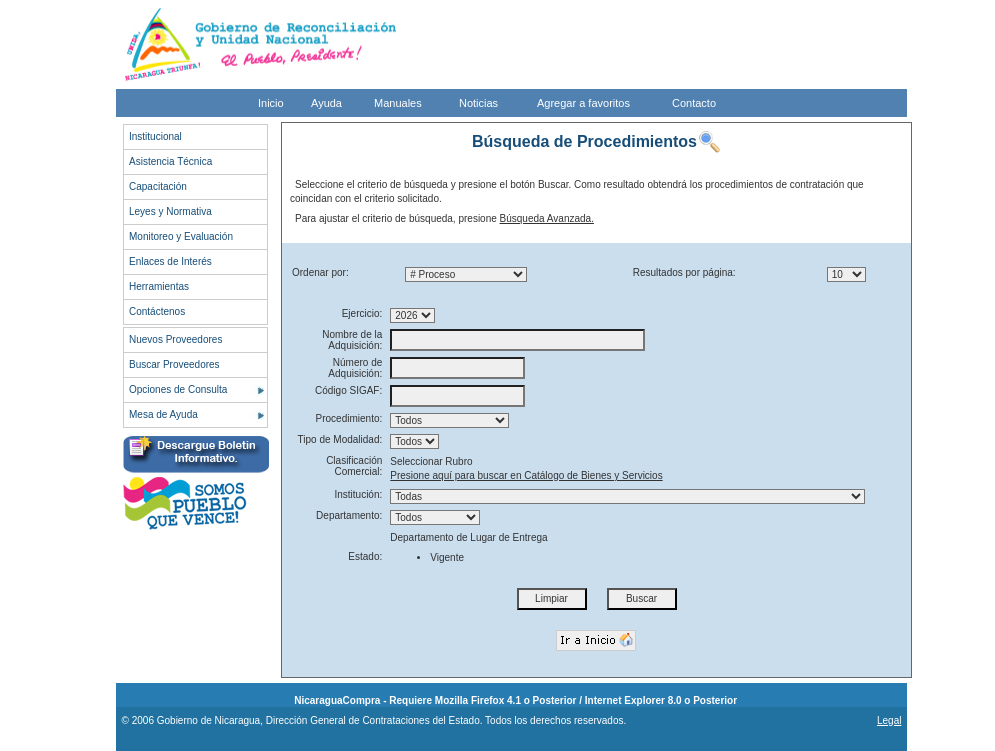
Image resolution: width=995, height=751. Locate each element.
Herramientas (159, 286)
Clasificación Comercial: (354, 466)
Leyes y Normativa (170, 211)
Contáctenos (157, 311)
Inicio (271, 103)
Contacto (694, 103)
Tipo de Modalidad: (340, 439)
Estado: (365, 556)
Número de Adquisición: (355, 368)
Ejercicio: (362, 313)
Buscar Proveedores (174, 364)
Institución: (358, 494)
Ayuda (326, 103)
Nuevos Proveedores (175, 339)
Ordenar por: (320, 272)
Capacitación (158, 186)
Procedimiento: (349, 418)
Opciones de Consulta (178, 389)
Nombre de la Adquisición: (352, 340)
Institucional (155, 136)
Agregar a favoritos (583, 103)
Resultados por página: (684, 272)
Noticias (478, 103)
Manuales (398, 103)
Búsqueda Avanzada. (547, 218)
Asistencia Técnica (170, 161)
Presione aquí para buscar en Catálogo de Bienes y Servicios (526, 475)
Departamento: (349, 515)
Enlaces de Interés (170, 261)
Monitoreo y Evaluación (181, 236)
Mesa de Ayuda (163, 414)
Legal (889, 720)
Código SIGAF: (348, 390)
